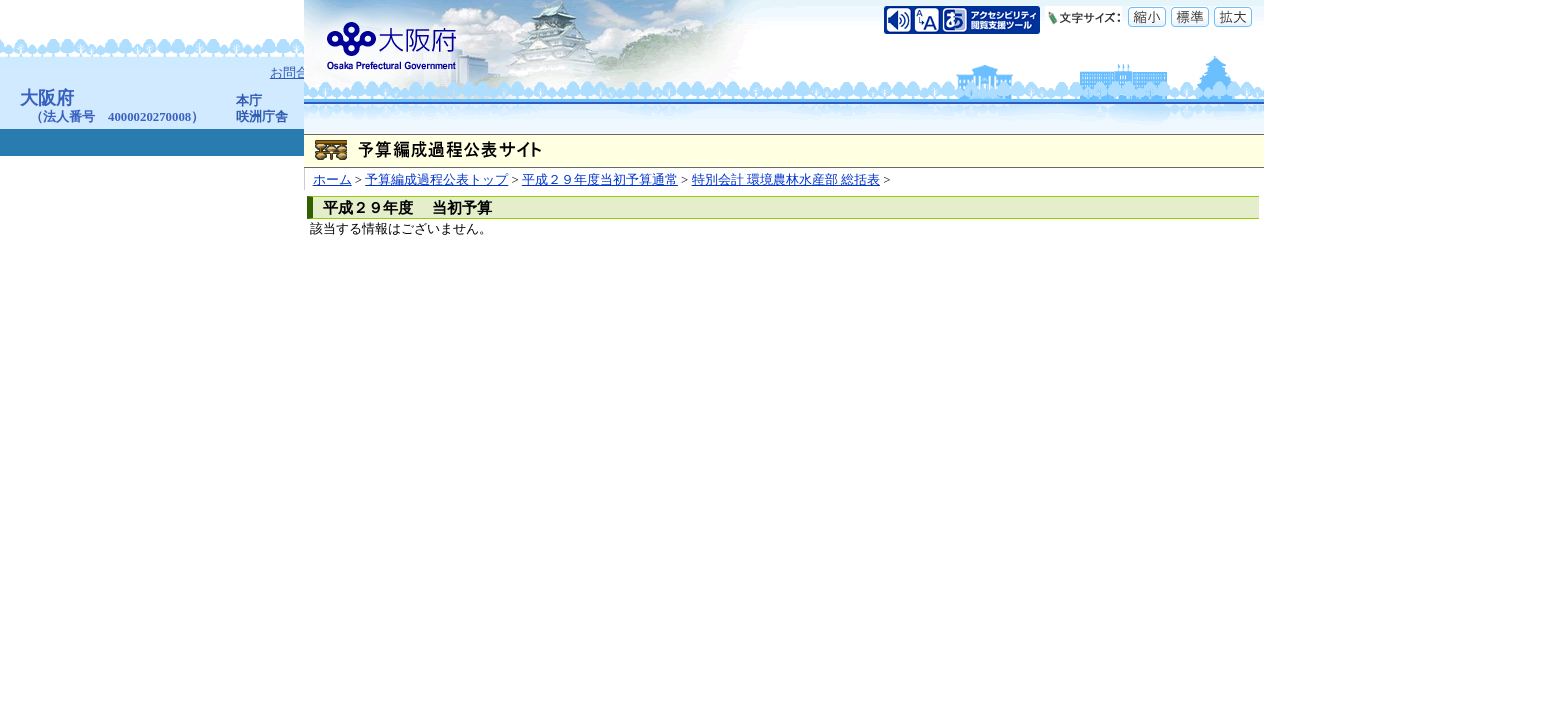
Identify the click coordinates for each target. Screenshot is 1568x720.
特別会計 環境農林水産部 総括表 (786, 180)
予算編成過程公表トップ (436, 180)
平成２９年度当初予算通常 (600, 180)
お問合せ (297, 73)
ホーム (332, 180)
